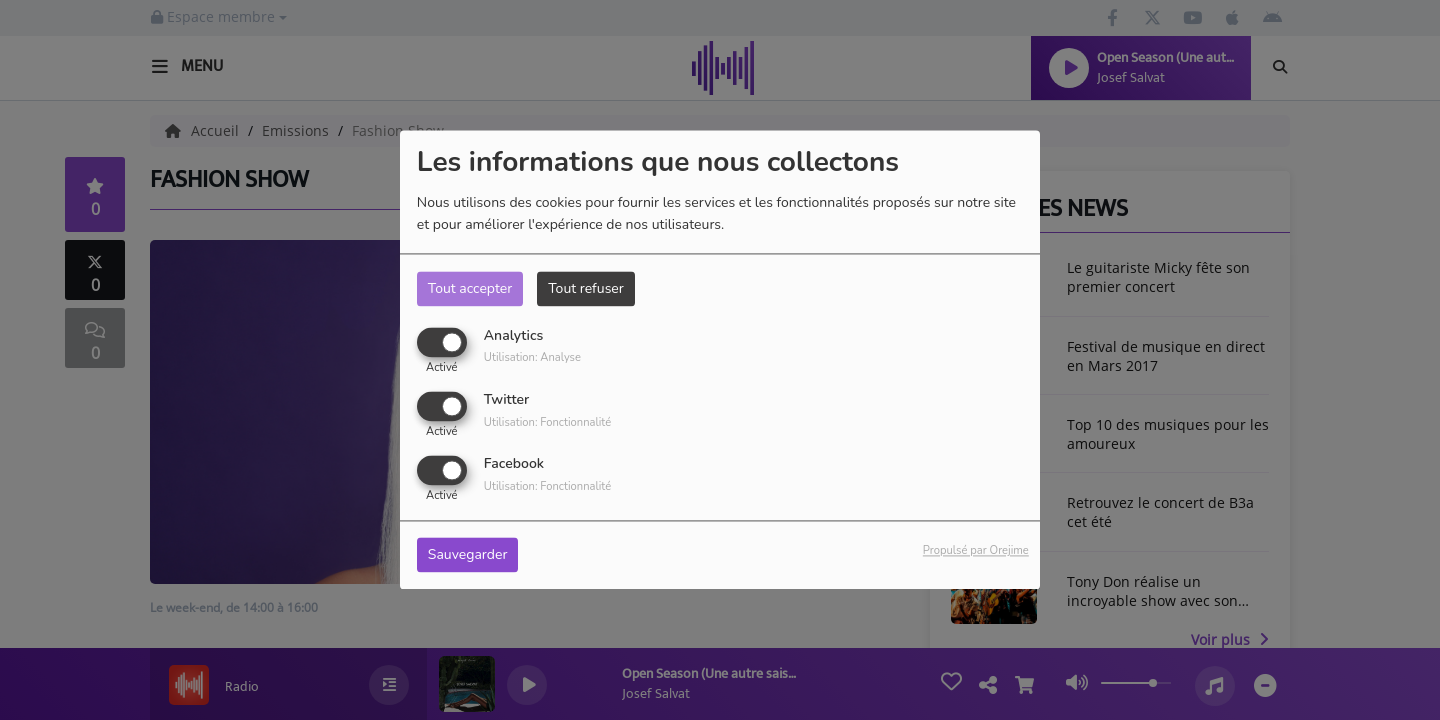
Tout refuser (586, 288)
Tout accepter (470, 288)
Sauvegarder (468, 555)
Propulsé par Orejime (976, 551)
